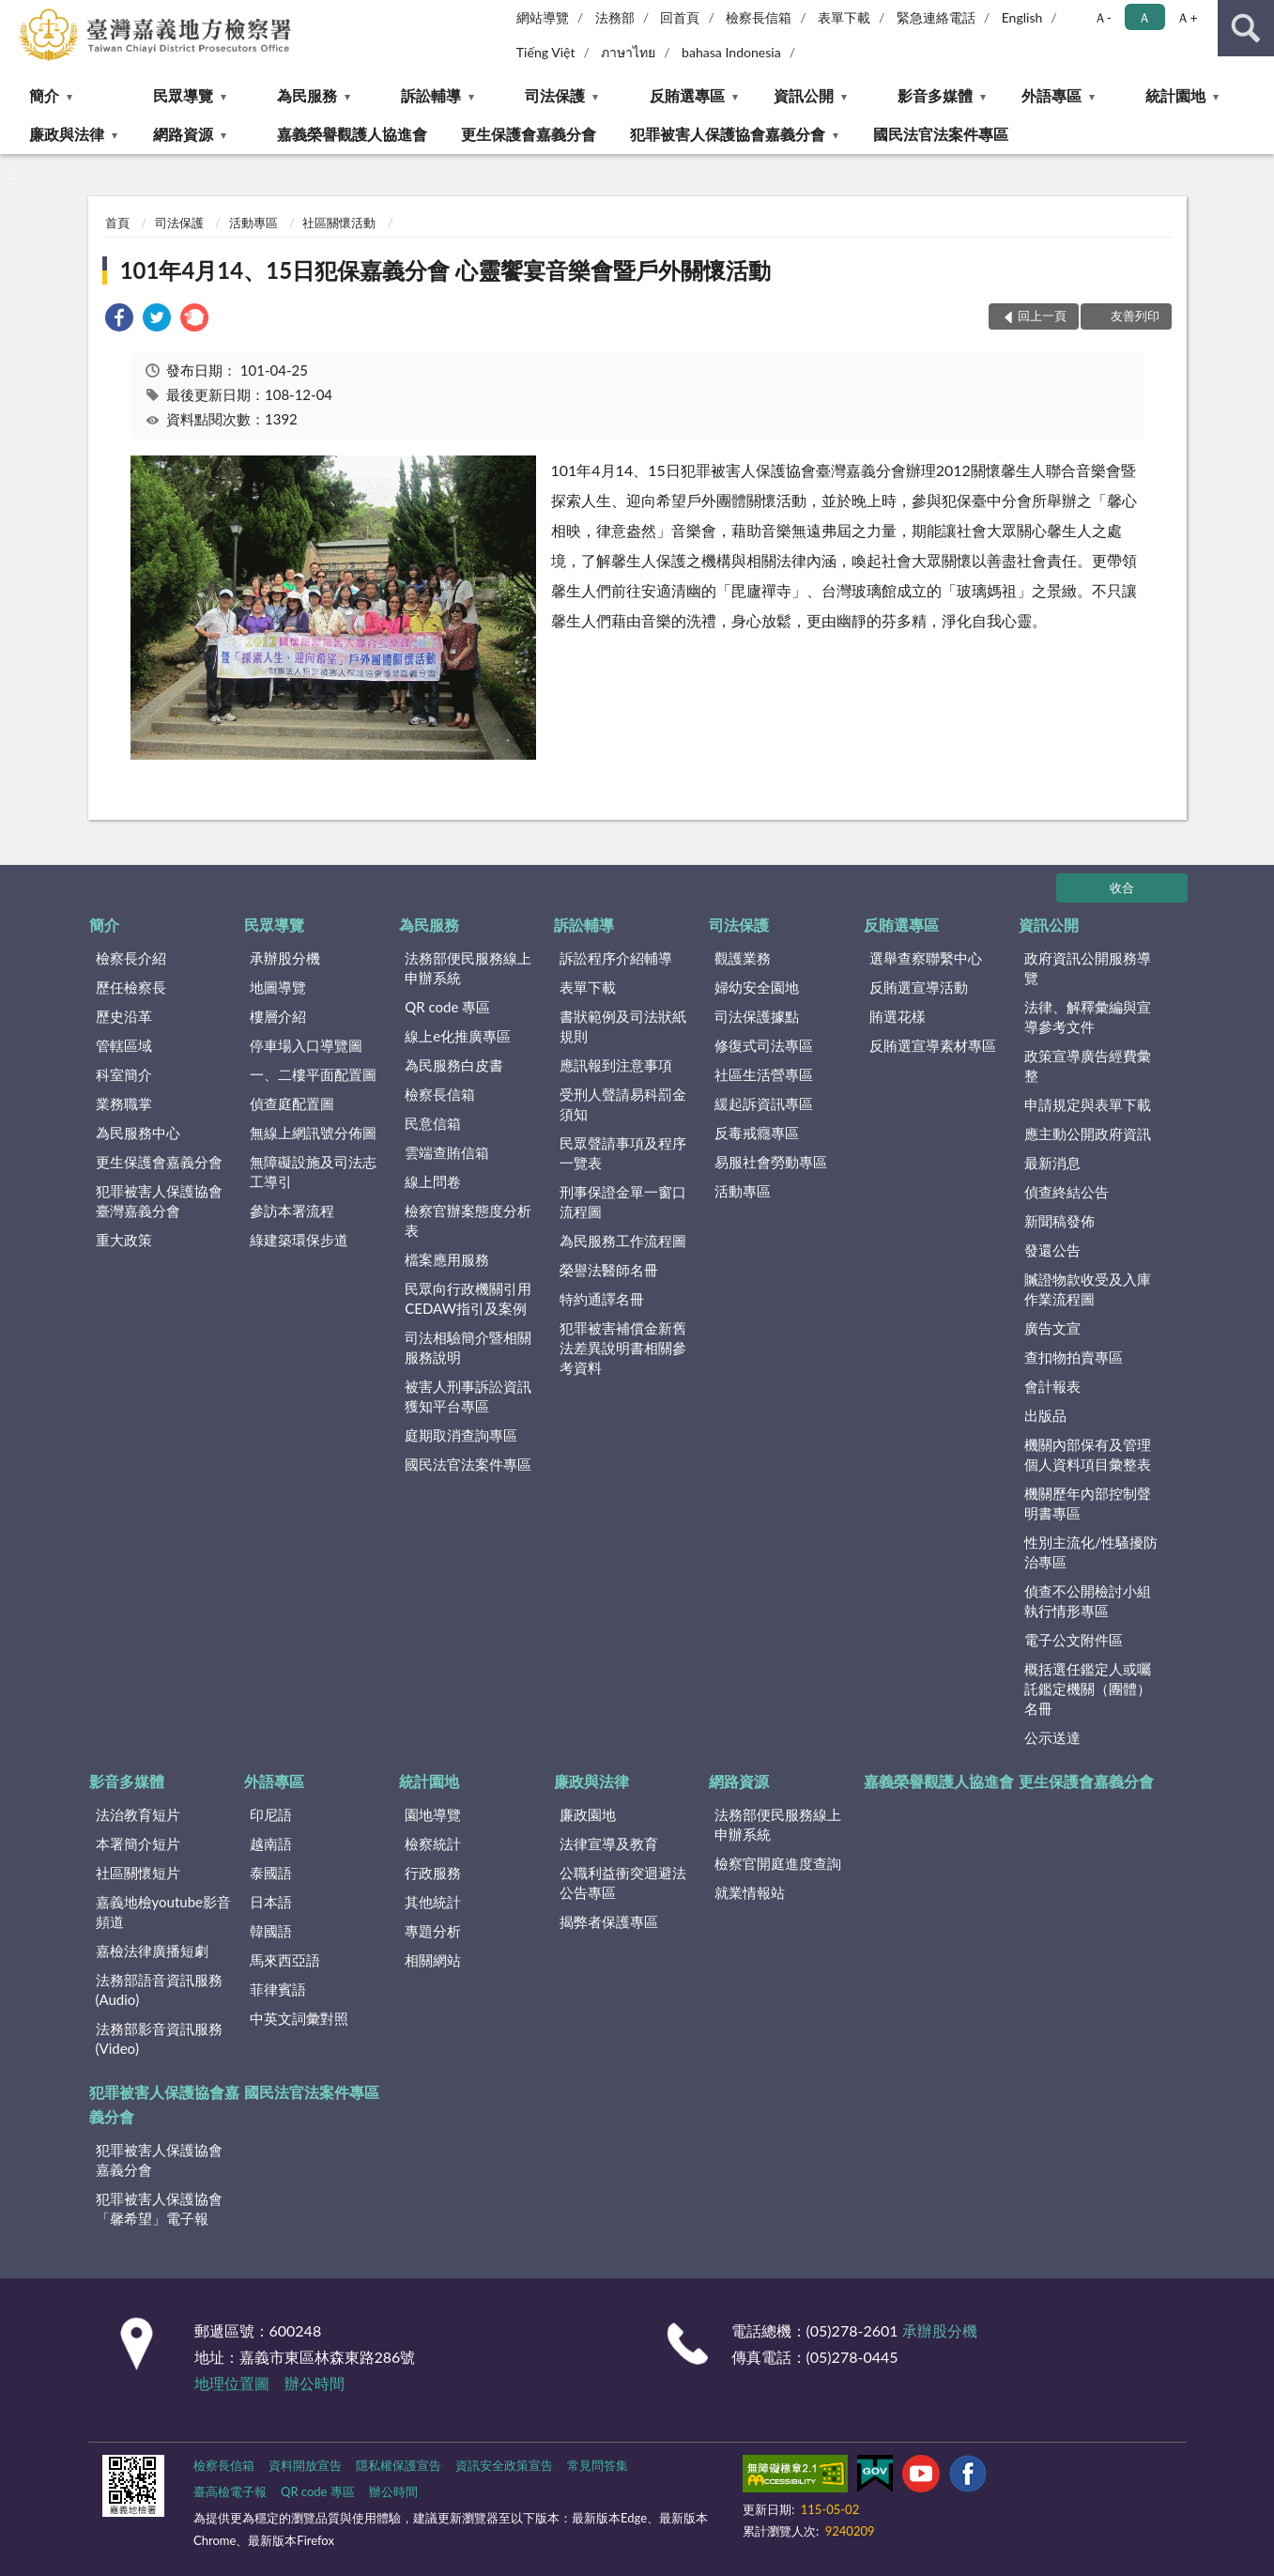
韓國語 (271, 1930)
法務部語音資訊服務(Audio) (159, 1989)
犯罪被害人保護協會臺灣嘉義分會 (159, 1200)
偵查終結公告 (1066, 1191)
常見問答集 (597, 2465)
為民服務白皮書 (454, 1065)
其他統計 (433, 1901)
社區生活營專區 (763, 1074)
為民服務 (307, 95)
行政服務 (433, 1872)
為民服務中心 (138, 1132)
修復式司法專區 (763, 1045)
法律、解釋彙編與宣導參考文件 (1087, 1016)
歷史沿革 (124, 1016)
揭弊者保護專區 (609, 1921)
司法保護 (555, 95)
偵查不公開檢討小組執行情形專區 (1087, 1600)
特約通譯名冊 (602, 1298)
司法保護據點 (756, 1016)
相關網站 (433, 1959)
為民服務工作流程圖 (623, 1240)
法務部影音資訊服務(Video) (159, 2038)
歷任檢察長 (131, 987)
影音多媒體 (935, 95)
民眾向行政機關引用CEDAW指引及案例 (468, 1298)
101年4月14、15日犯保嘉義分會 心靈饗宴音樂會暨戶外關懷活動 (445, 270)
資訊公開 (804, 95)
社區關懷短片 (138, 1872)
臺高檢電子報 (230, 2491)
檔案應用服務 (447, 1259)
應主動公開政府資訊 (1087, 1133)
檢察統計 (433, 1843)
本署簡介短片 (138, 1843)
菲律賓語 (278, 1989)
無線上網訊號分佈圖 (313, 1132)
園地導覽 (433, 1814)
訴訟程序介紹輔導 (616, 957)
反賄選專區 (687, 95)
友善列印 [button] (1135, 315)
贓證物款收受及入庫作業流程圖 (1087, 1289)
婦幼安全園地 (756, 987)
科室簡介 (124, 1074)
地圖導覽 (278, 987)
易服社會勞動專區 (770, 1161)
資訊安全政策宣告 (504, 2465)
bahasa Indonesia (731, 52)
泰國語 (271, 1872)
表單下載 (844, 17)
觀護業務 (742, 957)
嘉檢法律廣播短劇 (152, 1950)
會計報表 (1052, 1386)
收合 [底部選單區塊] (1122, 887)
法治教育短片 (138, 1814)
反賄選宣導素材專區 (932, 1045)
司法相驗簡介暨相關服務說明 (468, 1347)
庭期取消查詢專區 (461, 1435)
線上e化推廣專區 (458, 1035)
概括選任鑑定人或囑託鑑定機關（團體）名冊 (1087, 1688)
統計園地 (1175, 95)
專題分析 (433, 1930)
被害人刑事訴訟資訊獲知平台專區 (468, 1396)
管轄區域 (124, 1045)
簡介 (44, 95)
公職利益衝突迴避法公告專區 (623, 1882)
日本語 (271, 1901)
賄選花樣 (897, 1016)
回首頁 (679, 17)
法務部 (615, 17)
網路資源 (183, 134)
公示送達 (1052, 1737)
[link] (119, 319)
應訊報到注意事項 (616, 1065)
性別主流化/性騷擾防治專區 (1091, 1552)
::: (15, 14)
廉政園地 (588, 1814)
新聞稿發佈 (1059, 1220)
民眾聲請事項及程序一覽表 (623, 1152)
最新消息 (1052, 1162)
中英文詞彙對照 (299, 2018)
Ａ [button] (1144, 17)
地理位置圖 (231, 2383)
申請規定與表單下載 (1087, 1104)
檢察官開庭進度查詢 (777, 1863)
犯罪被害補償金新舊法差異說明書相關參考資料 (623, 1347)
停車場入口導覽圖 (306, 1045)
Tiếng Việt (546, 52)
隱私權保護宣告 (398, 2465)
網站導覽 (542, 17)
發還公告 (1052, 1250)
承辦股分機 (285, 957)
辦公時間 (314, 2383)
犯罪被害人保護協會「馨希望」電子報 (159, 2208)
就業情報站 (749, 1892)
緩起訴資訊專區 (763, 1103)
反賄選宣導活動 (918, 987)
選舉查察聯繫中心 (925, 957)
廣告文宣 (1052, 1327)
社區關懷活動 (339, 222)
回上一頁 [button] (1042, 315)
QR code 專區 (447, 1006)
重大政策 (124, 1239)
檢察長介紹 (131, 957)
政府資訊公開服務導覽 (1087, 967)
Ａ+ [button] (1186, 17)
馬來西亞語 (285, 1959)
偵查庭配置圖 (292, 1103)
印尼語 (271, 1814)
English (1022, 17)
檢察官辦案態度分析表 (468, 1220)
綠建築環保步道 (299, 1239)
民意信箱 (433, 1123)
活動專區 (253, 222)
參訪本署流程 (292, 1210)
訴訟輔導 (431, 95)
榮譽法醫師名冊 (609, 1269)
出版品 (1045, 1415)
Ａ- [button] (1103, 17)
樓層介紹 (278, 1016)
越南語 (271, 1843)
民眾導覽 (183, 95)
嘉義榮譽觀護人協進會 (352, 134)
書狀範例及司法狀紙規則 (623, 1026)
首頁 (117, 222)
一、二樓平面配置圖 (313, 1074)
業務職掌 (124, 1103)
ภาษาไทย (628, 52)
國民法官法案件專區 (940, 134)
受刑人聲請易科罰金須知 (623, 1104)
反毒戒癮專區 (756, 1132)
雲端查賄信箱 (447, 1152)
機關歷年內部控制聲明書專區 (1087, 1503)
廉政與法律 (66, 134)
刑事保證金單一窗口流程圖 (623, 1201)
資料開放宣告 (305, 2465)
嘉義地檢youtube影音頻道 (163, 1911)
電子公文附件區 (1073, 1639)
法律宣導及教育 (609, 1843)
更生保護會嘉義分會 (528, 134)
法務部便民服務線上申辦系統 (468, 967)
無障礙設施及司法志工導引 (313, 1171)
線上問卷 (433, 1181)
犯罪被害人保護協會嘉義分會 (727, 134)
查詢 (1246, 28)
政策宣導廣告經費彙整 (1087, 1065)
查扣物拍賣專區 (1073, 1357)
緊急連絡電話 (936, 17)
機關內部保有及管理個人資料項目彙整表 (1087, 1454)
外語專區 (1051, 95)
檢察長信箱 (758, 17)
